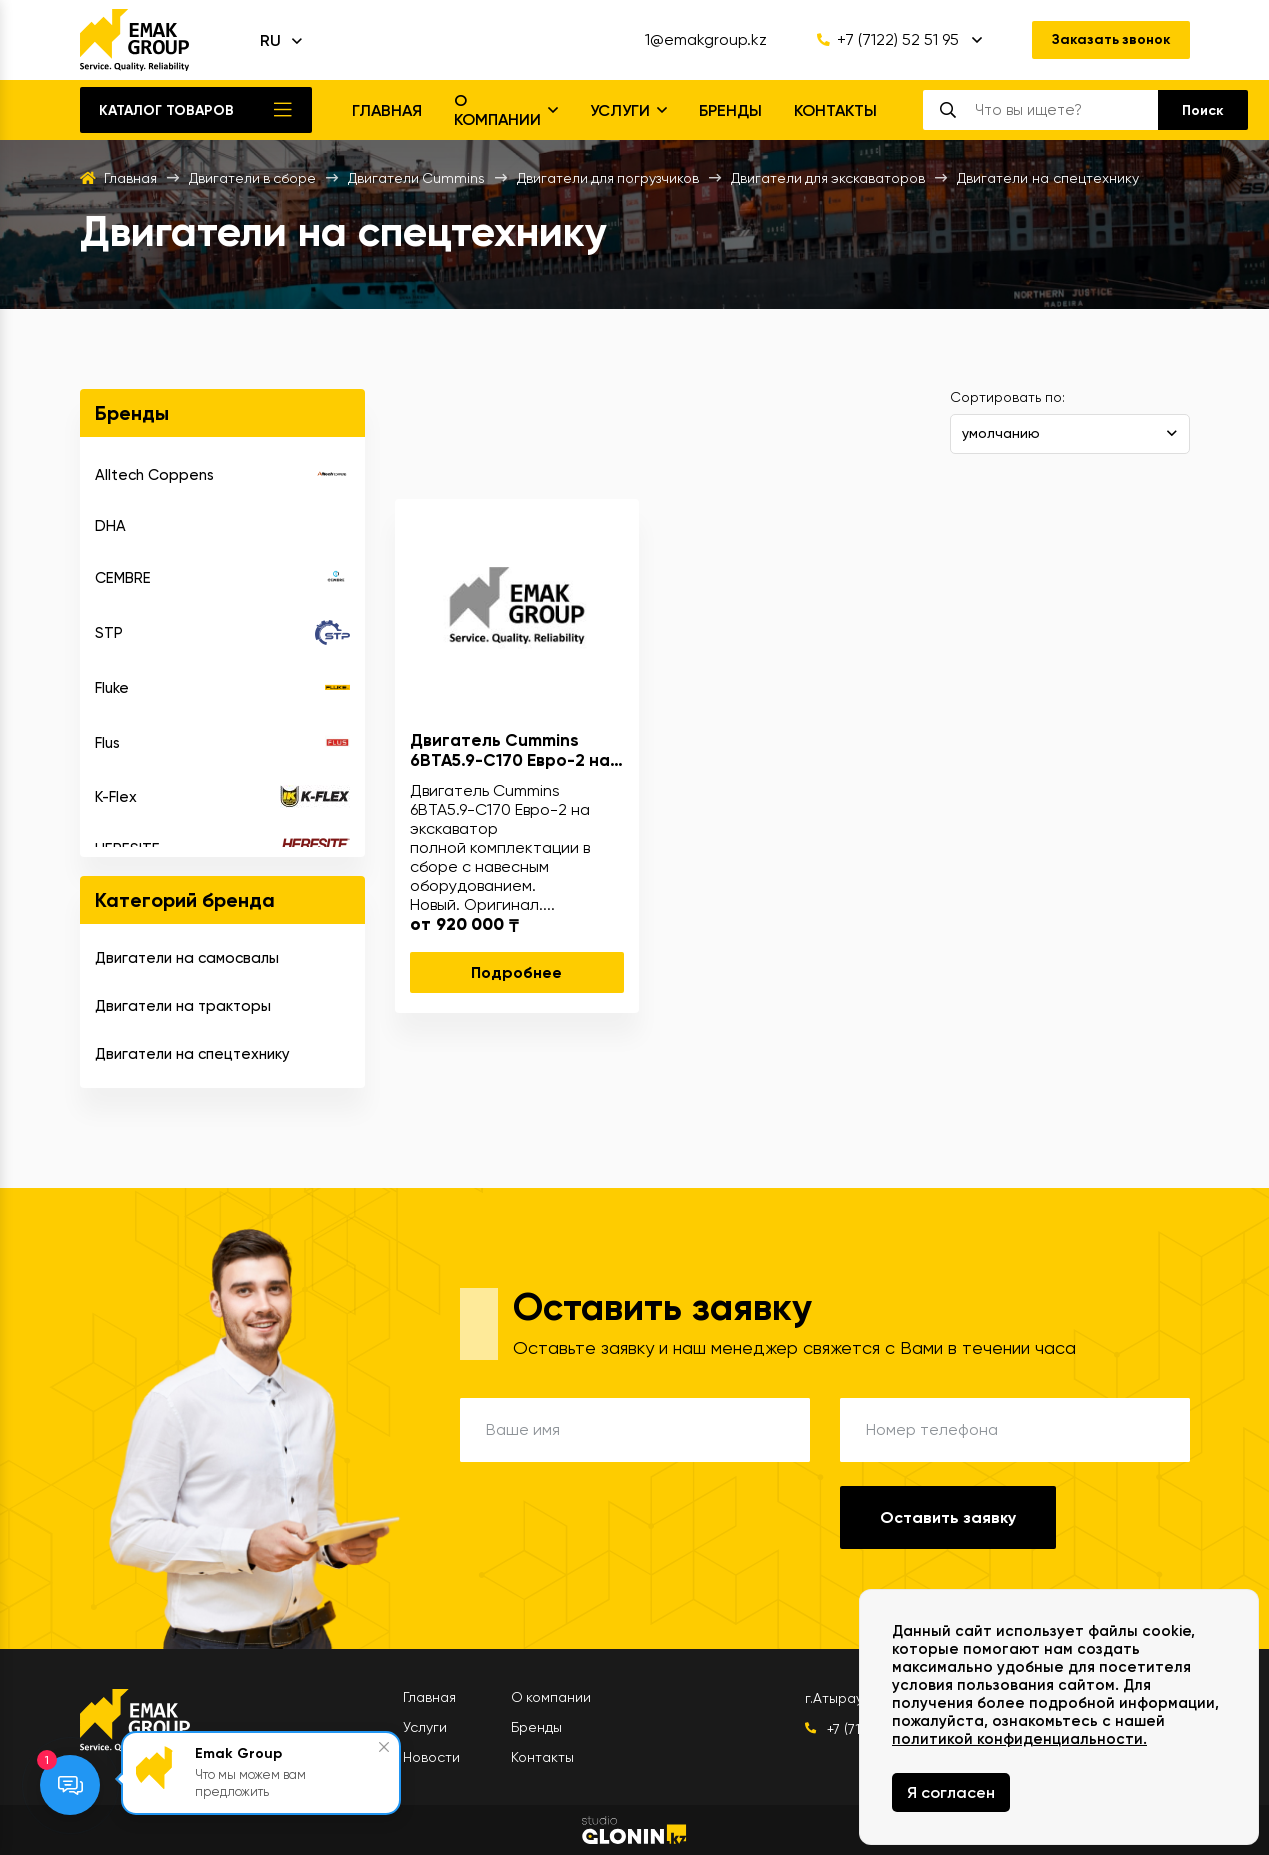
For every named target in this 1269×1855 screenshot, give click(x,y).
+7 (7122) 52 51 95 (886, 40)
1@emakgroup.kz (704, 40)
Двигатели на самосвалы (187, 958)
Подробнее (516, 972)
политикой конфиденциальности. (1019, 1739)
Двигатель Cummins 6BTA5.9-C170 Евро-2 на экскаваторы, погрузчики (517, 750)
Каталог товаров (166, 110)
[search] (1065, 110)
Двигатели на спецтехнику (192, 1054)
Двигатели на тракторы (183, 1006)
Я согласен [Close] (951, 1792)
